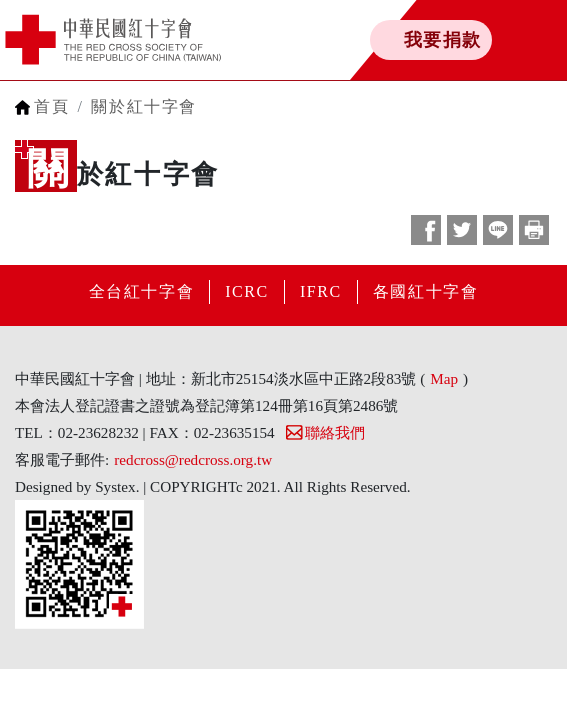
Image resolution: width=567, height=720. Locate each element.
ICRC (247, 291)
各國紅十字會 (426, 291)
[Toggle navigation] (507, 40)
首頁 (51, 106)
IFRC (321, 291)
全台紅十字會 (142, 291)
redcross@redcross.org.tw (193, 459)
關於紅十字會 (144, 106)
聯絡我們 (324, 432)
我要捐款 (443, 40)
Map (444, 378)
